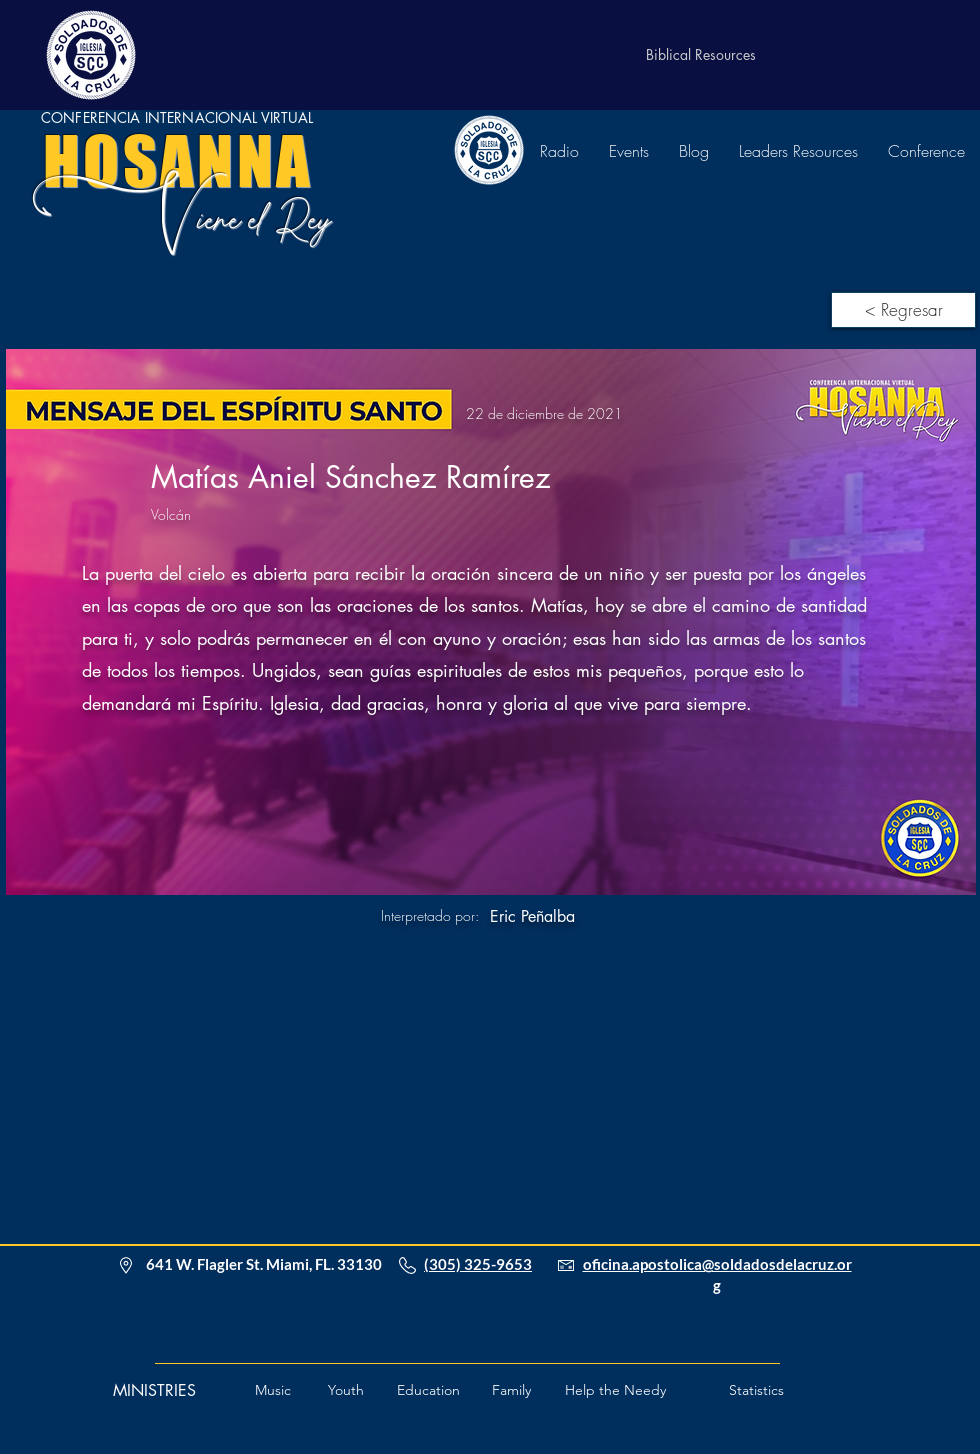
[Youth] (346, 1391)
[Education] (428, 1391)
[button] (615, 1391)
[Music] (273, 1391)
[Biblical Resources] (701, 55)
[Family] (511, 1391)
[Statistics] (756, 1391)
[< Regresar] (903, 310)
